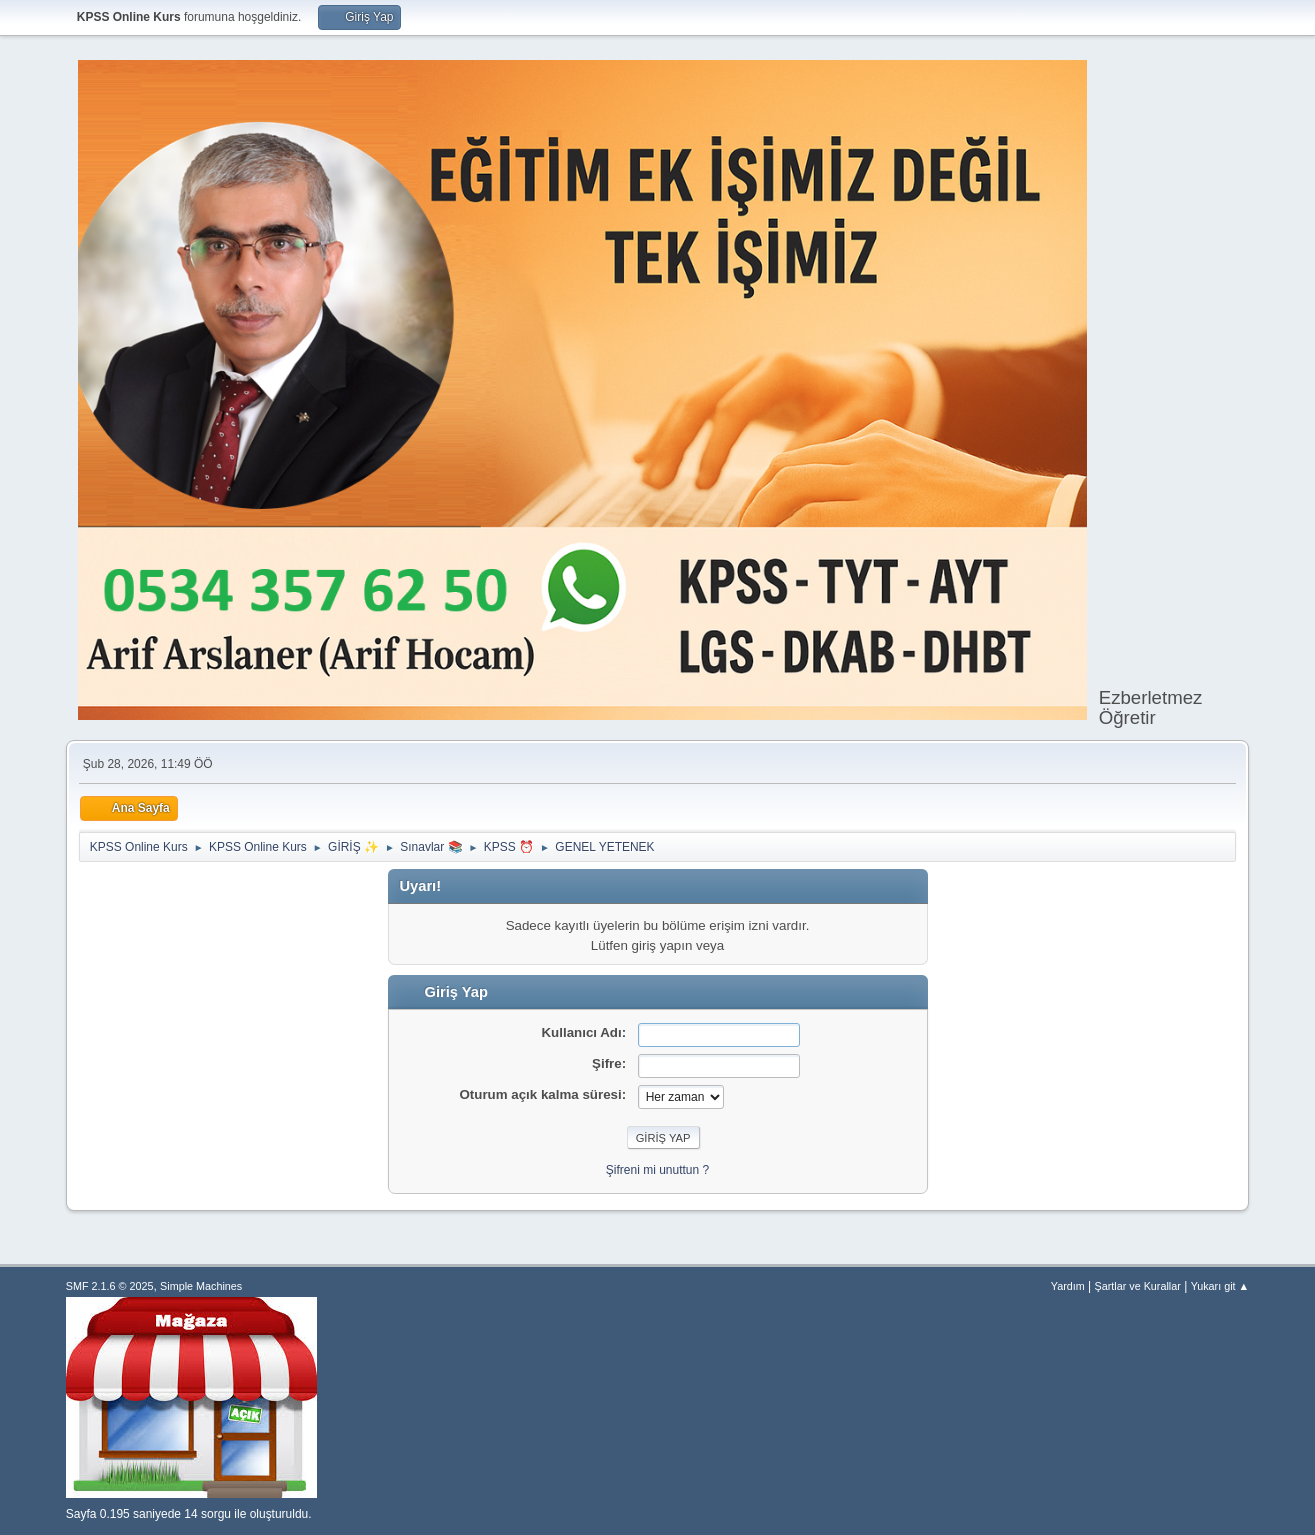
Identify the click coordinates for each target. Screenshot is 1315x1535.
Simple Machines (201, 1286)
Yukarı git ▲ (1220, 1286)
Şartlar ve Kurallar (1138, 1286)
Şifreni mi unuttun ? (657, 1170)
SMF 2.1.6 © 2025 (110, 1286)
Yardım (1068, 1286)
